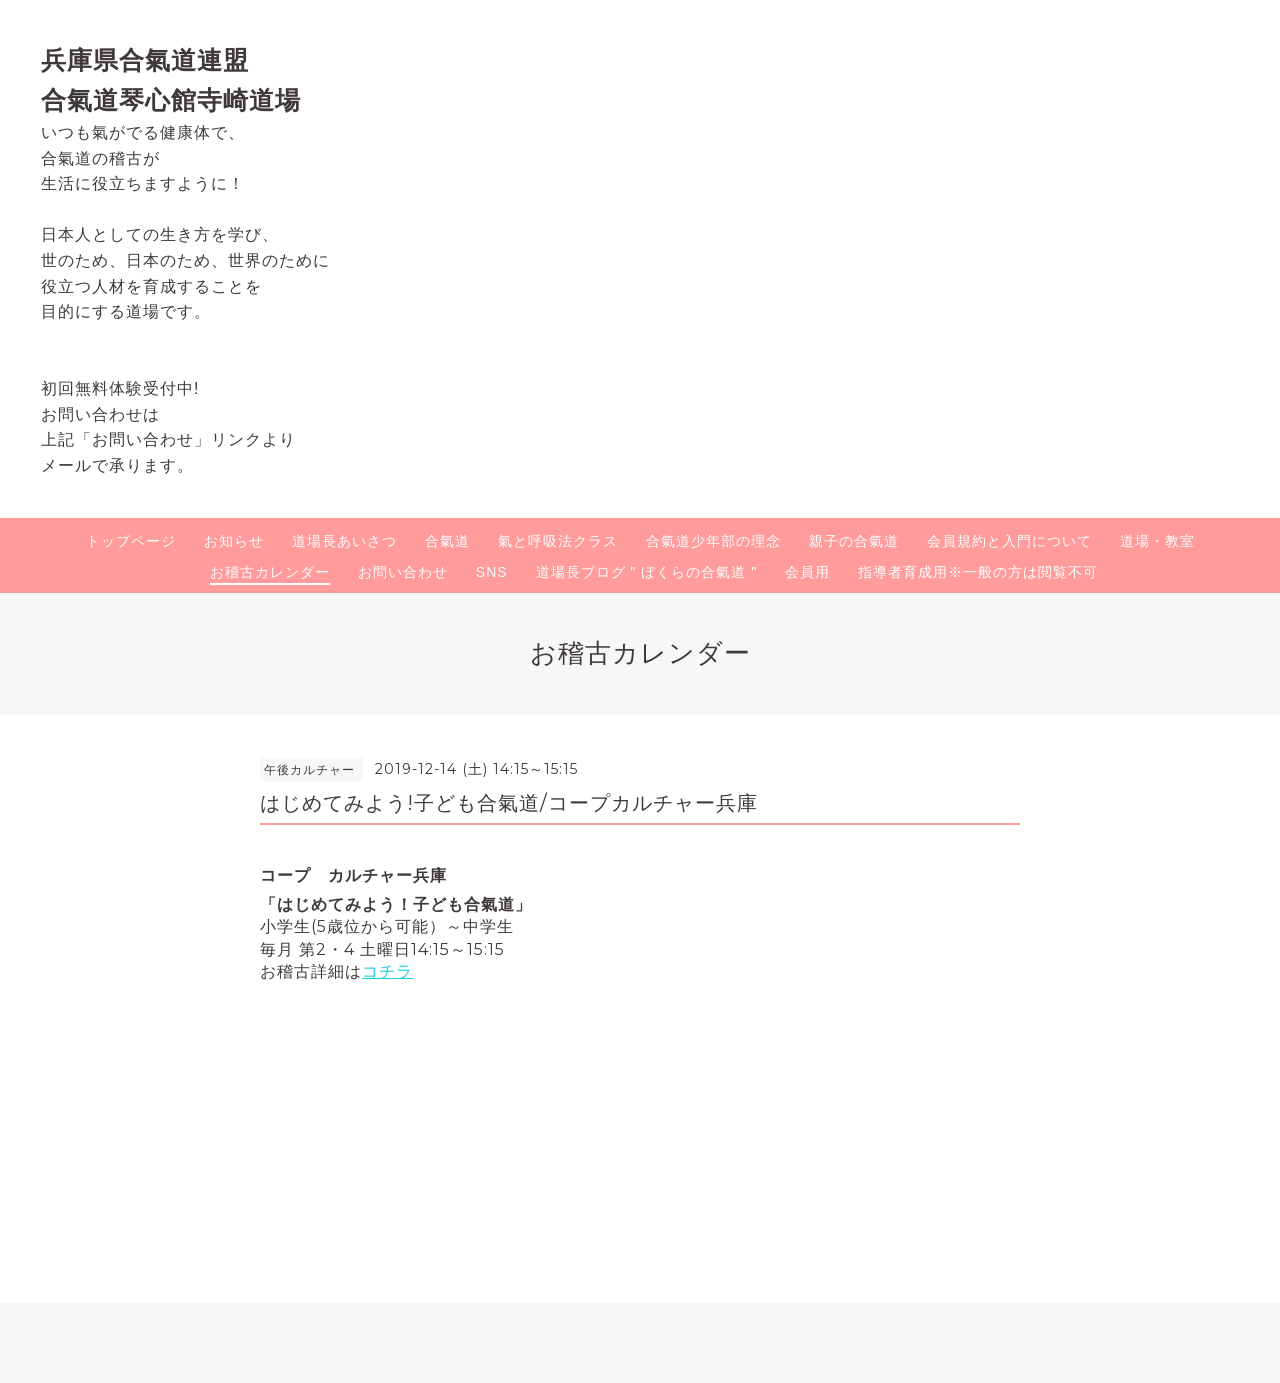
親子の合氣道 (854, 541)
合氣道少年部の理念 (713, 541)
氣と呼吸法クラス (558, 541)
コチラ (387, 971)
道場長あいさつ (344, 541)
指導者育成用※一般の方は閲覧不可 (978, 572)
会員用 (807, 572)
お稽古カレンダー (270, 572)
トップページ (131, 541)
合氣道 (447, 541)
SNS (492, 572)
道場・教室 (1157, 541)
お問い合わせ (403, 572)
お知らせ (234, 541)
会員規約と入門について (1009, 541)
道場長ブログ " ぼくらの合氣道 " (647, 572)
